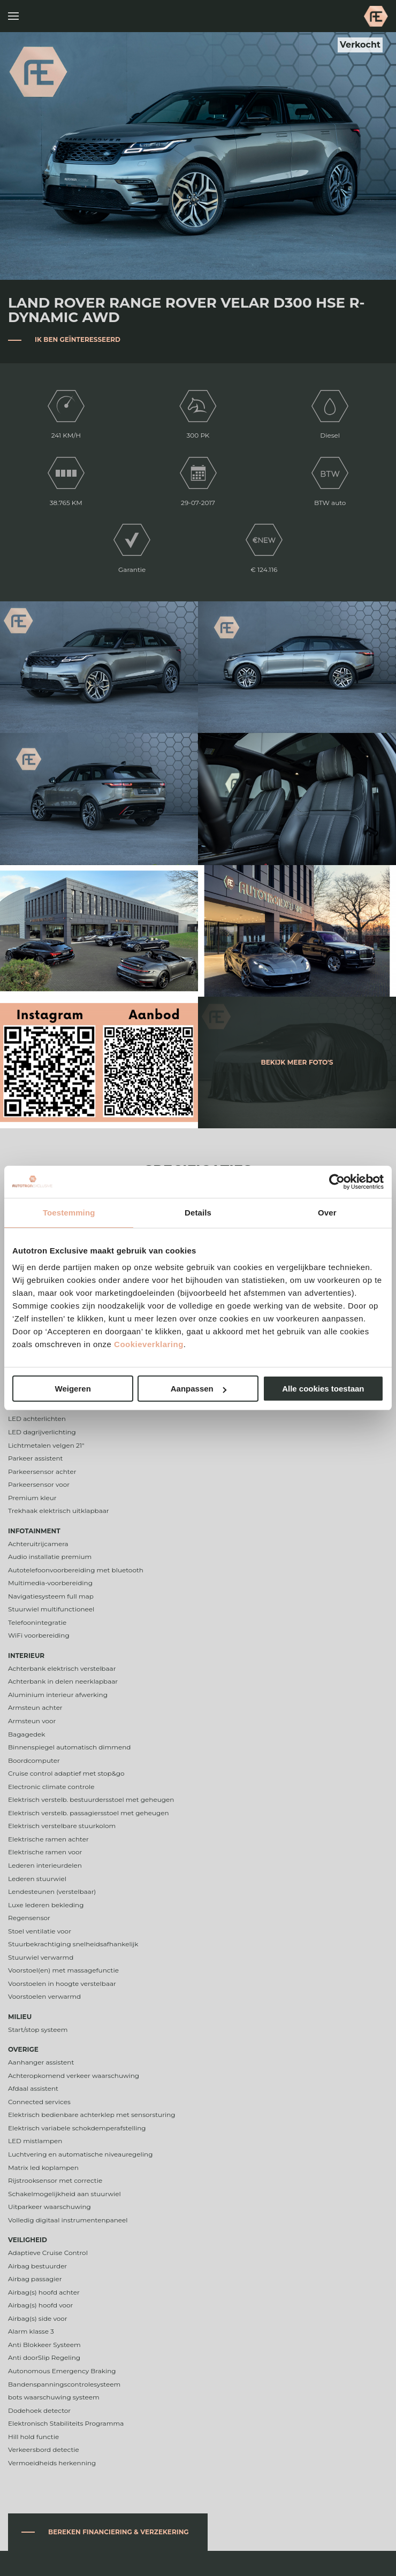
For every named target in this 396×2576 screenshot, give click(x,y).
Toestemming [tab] (69, 1212)
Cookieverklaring (149, 1344)
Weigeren (73, 1388)
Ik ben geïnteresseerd (77, 339)
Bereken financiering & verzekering (118, 2532)
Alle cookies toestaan (323, 1388)
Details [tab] (198, 1212)
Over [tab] (327, 1212)
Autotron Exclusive (376, 16)
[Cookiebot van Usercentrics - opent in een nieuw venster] (337, 1182)
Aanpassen (198, 1388)
